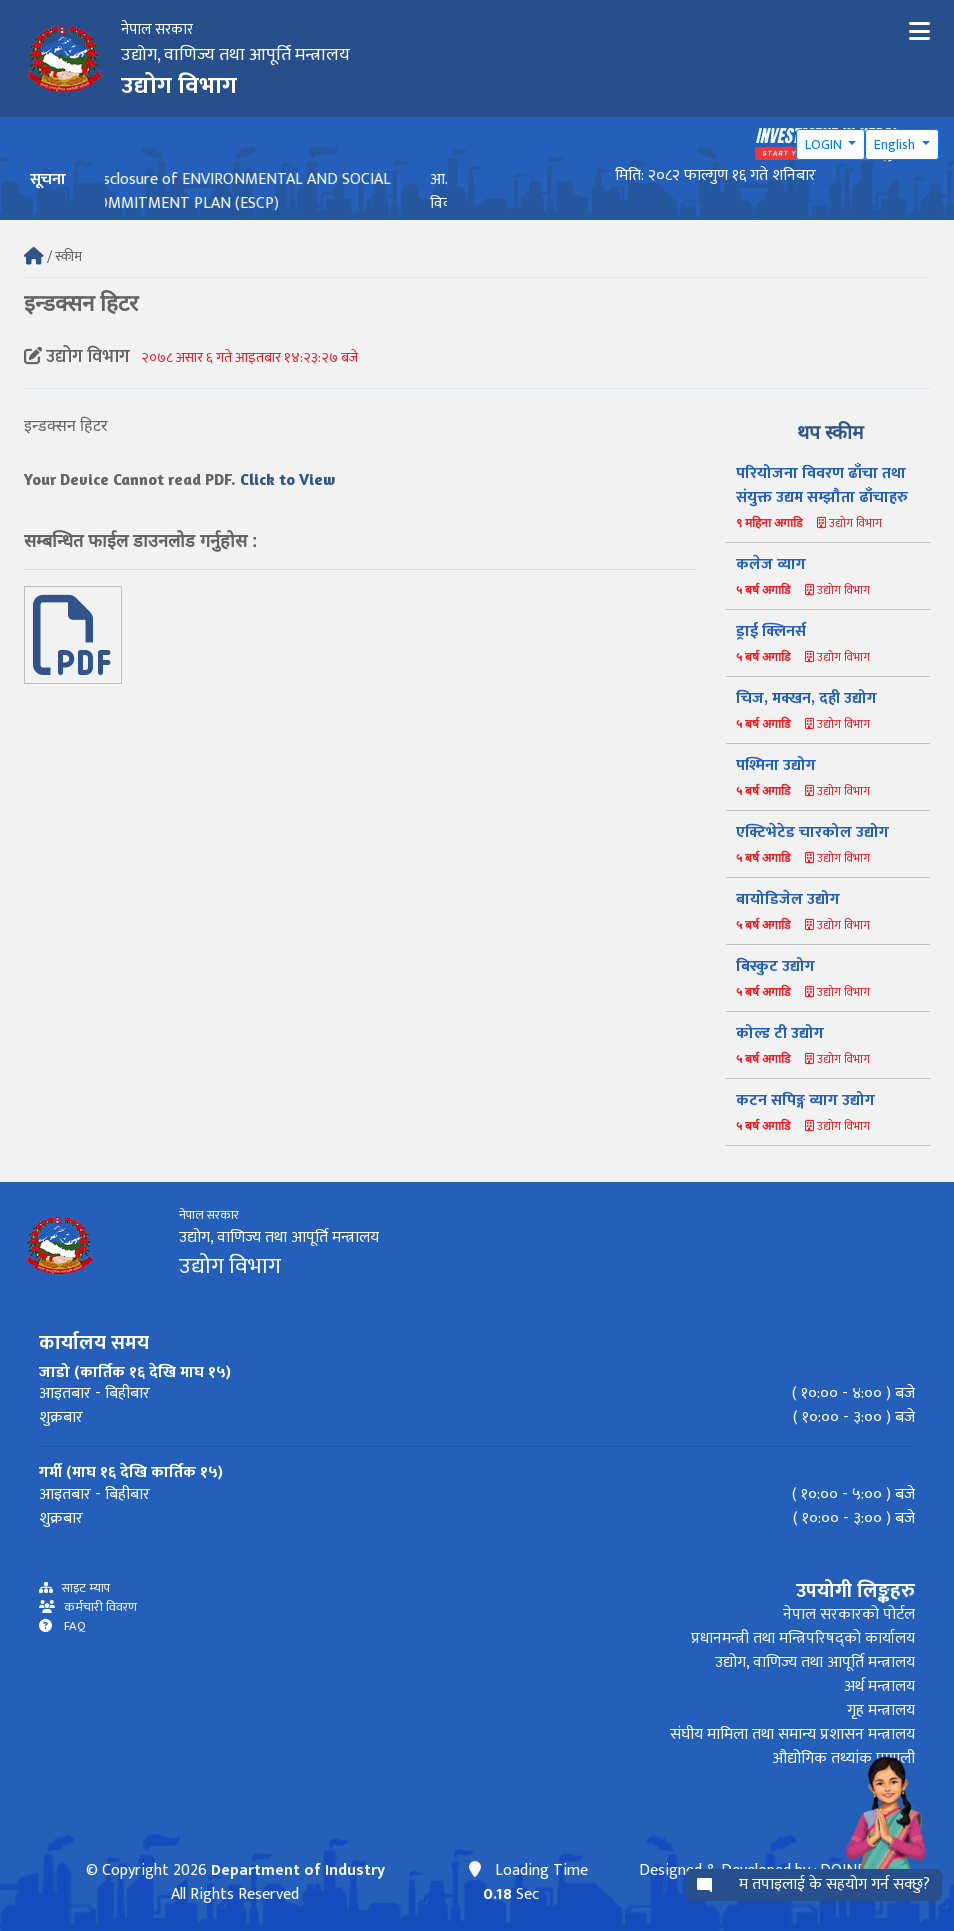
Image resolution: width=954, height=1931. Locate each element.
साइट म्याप (81, 1588)
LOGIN (825, 144)
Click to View (287, 479)
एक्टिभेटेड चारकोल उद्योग (812, 832)
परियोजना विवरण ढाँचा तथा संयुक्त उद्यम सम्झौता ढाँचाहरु (822, 485)
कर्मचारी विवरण (96, 1607)
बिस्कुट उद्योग (775, 966)
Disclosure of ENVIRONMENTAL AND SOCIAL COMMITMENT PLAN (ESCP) (256, 191)
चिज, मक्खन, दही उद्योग (806, 698)
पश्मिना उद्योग (776, 765)
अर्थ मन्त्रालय (879, 1686)
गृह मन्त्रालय (881, 1710)
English (896, 144)
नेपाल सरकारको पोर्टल (849, 1614)
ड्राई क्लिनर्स (771, 631)
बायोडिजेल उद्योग (788, 899)
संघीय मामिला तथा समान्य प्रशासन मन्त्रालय (792, 1734)
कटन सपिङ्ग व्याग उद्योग (805, 1100)
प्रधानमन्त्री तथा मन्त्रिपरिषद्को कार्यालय (803, 1638)
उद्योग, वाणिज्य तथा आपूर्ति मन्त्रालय (815, 1662)
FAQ (69, 1626)
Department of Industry (297, 1870)
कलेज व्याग (771, 564)
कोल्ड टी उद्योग (780, 1033)
